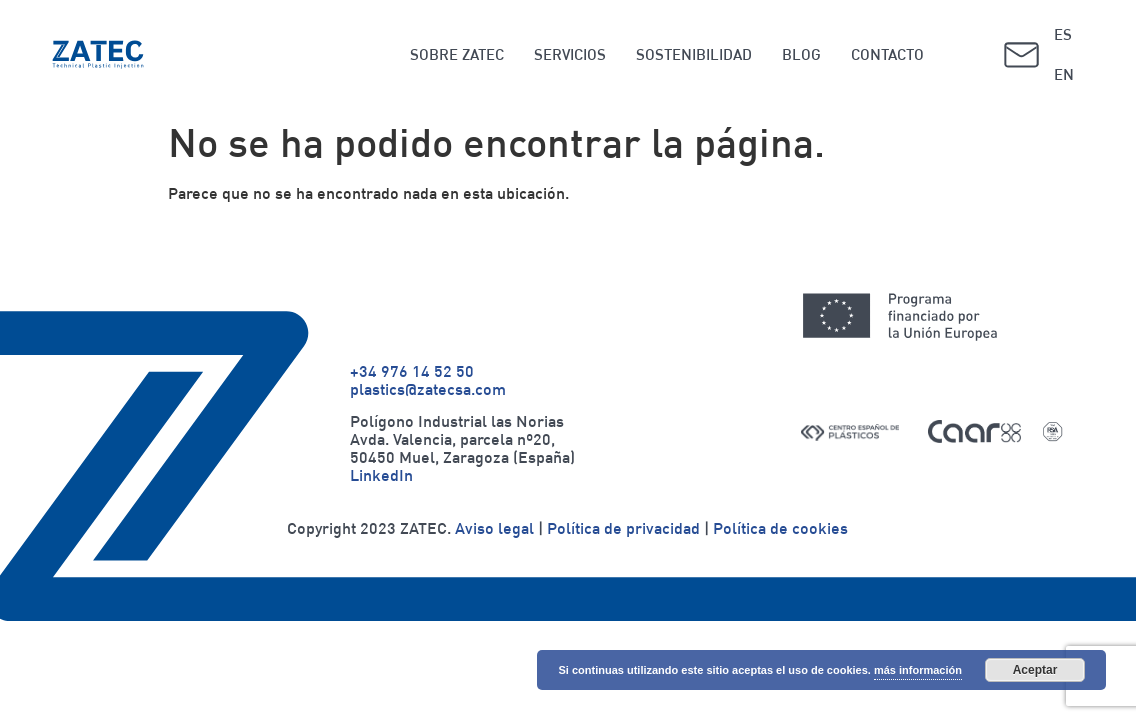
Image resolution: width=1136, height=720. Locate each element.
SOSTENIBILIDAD (694, 54)
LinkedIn (381, 475)
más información (918, 670)
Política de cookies (780, 528)
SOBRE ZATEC (457, 54)
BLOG (801, 54)
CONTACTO (887, 54)
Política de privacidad (623, 528)
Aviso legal (494, 528)
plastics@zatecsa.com (428, 389)
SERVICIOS (570, 54)
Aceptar (1035, 670)
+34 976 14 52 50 (412, 371)
